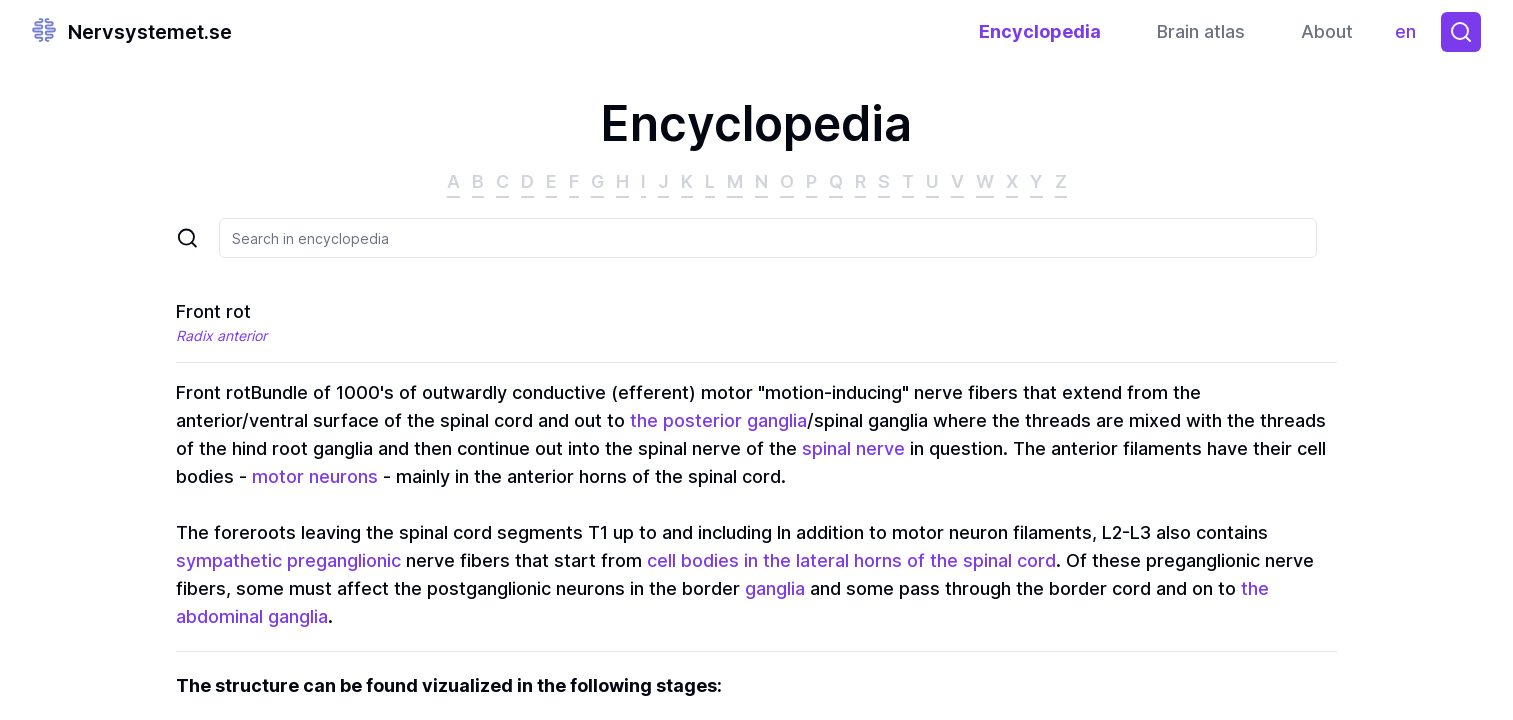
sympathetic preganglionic (288, 560)
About (1327, 31)
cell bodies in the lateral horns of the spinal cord (851, 560)
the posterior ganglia (718, 420)
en (1410, 36)
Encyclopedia (1040, 31)
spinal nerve (853, 448)
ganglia (775, 588)
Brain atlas (1201, 31)
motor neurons (315, 476)
